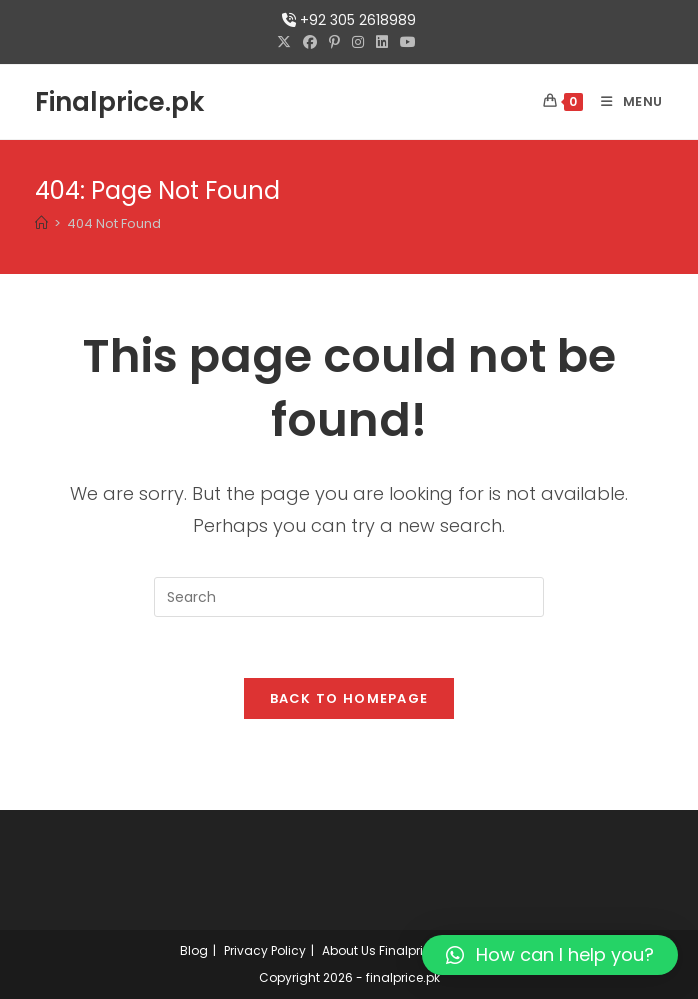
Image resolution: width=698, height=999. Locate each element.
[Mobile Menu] (624, 101)
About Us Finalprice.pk (388, 950)
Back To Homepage (349, 698)
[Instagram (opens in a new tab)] (358, 42)
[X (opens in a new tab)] (287, 42)
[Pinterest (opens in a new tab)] (334, 42)
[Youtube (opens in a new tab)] (408, 42)
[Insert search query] (349, 597)
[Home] (41, 223)
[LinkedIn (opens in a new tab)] (382, 42)
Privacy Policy (265, 950)
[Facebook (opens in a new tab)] (310, 42)
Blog (194, 950)
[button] (550, 955)
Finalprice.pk (119, 102)
